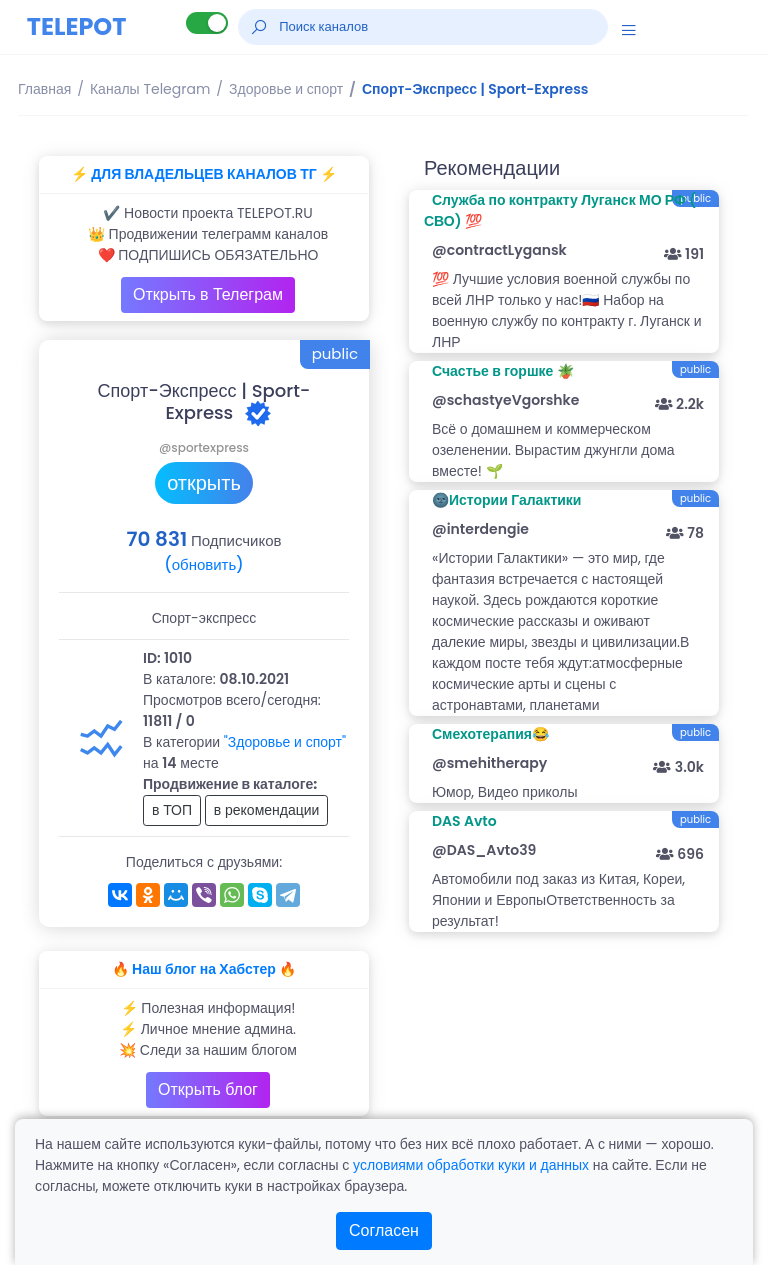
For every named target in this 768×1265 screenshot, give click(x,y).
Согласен (384, 1230)
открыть (204, 483)
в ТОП (172, 810)
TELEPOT (77, 26)
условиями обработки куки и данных (471, 1165)
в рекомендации (267, 810)
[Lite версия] (207, 23)
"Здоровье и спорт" (285, 742)
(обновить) (203, 564)
